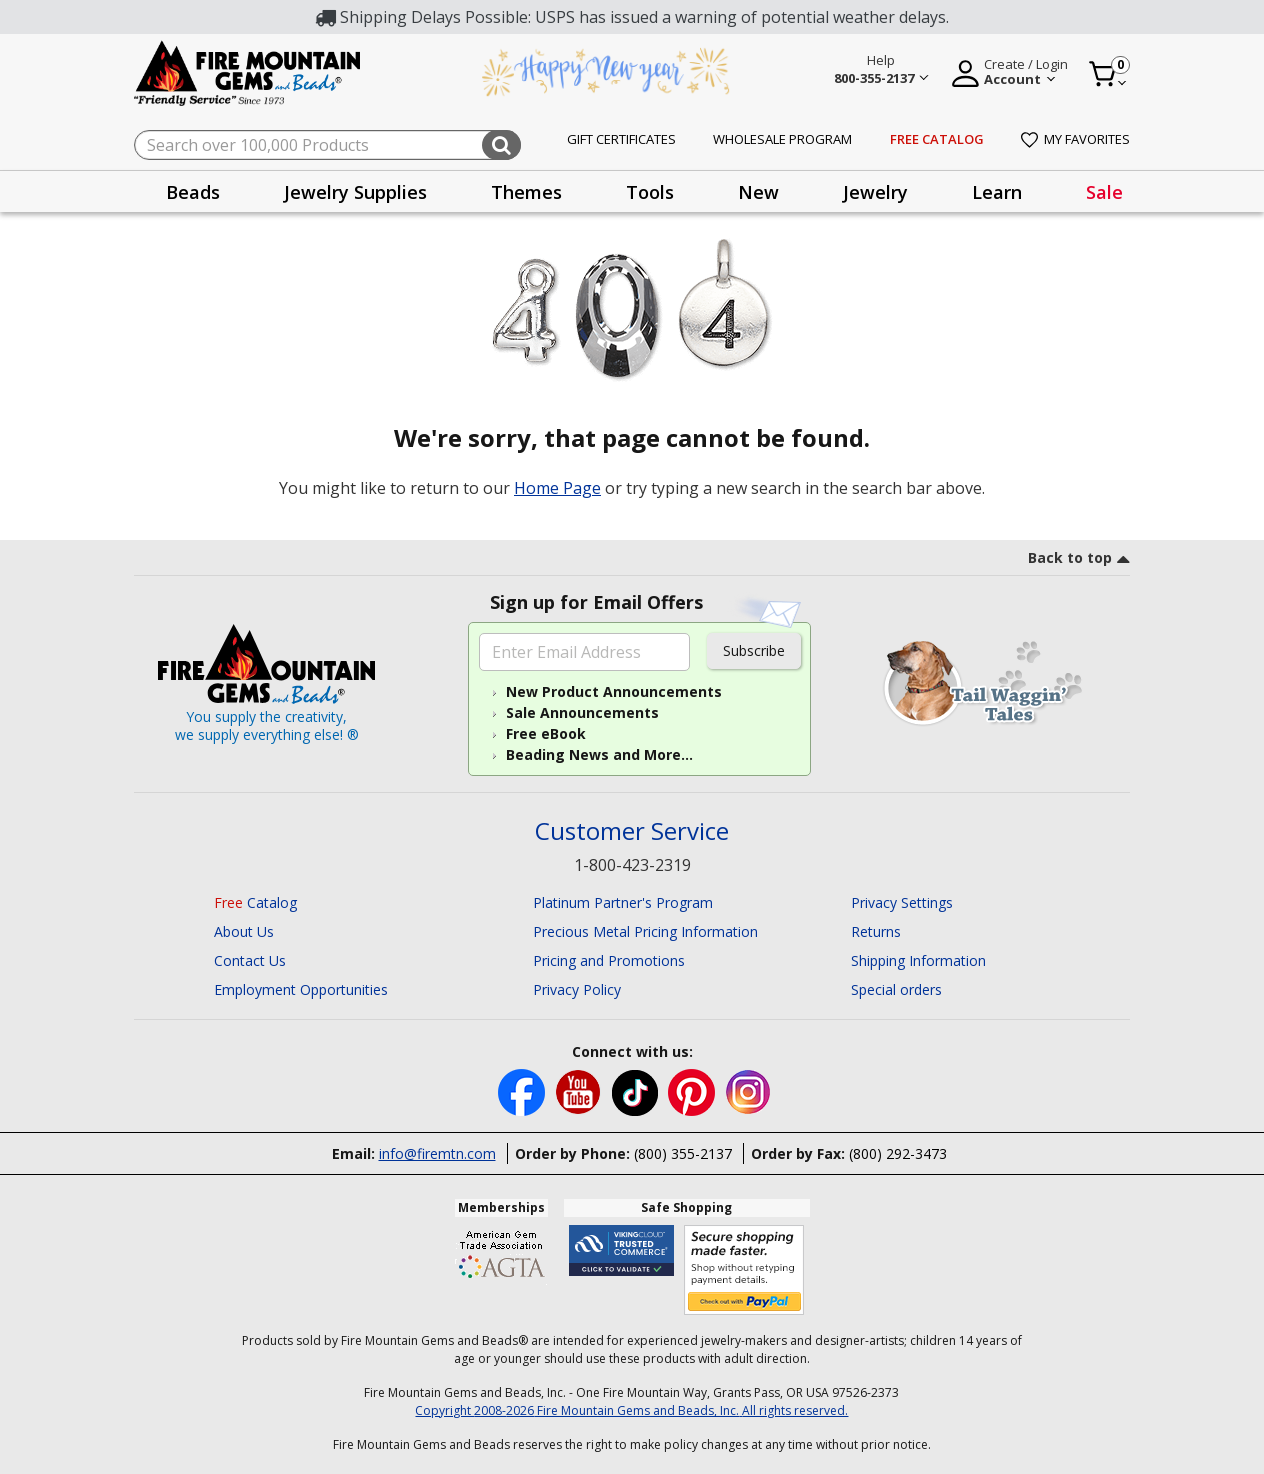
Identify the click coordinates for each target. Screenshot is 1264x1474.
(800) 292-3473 (898, 1153)
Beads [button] (193, 192)
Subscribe (754, 650)
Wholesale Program (782, 139)
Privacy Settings (902, 902)
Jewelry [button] (875, 192)
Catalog (255, 902)
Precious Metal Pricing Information (645, 931)
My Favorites (1075, 139)
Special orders (896, 989)
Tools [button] (650, 192)
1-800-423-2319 (632, 865)
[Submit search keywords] (501, 145)
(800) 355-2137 (683, 1153)
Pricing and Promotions (609, 960)
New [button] (758, 192)
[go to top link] (1079, 561)
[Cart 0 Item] (1108, 74)
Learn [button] (997, 192)
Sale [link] (1104, 192)
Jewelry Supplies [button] (355, 192)
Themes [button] (526, 192)
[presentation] (193, 191)
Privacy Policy (577, 989)
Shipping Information (918, 960)
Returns (876, 931)
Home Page (557, 488)
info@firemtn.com (437, 1153)
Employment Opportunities (301, 989)
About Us (244, 931)
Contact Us (250, 960)
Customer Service (632, 831)
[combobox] (327, 145)
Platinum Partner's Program (623, 902)
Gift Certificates (621, 139)
